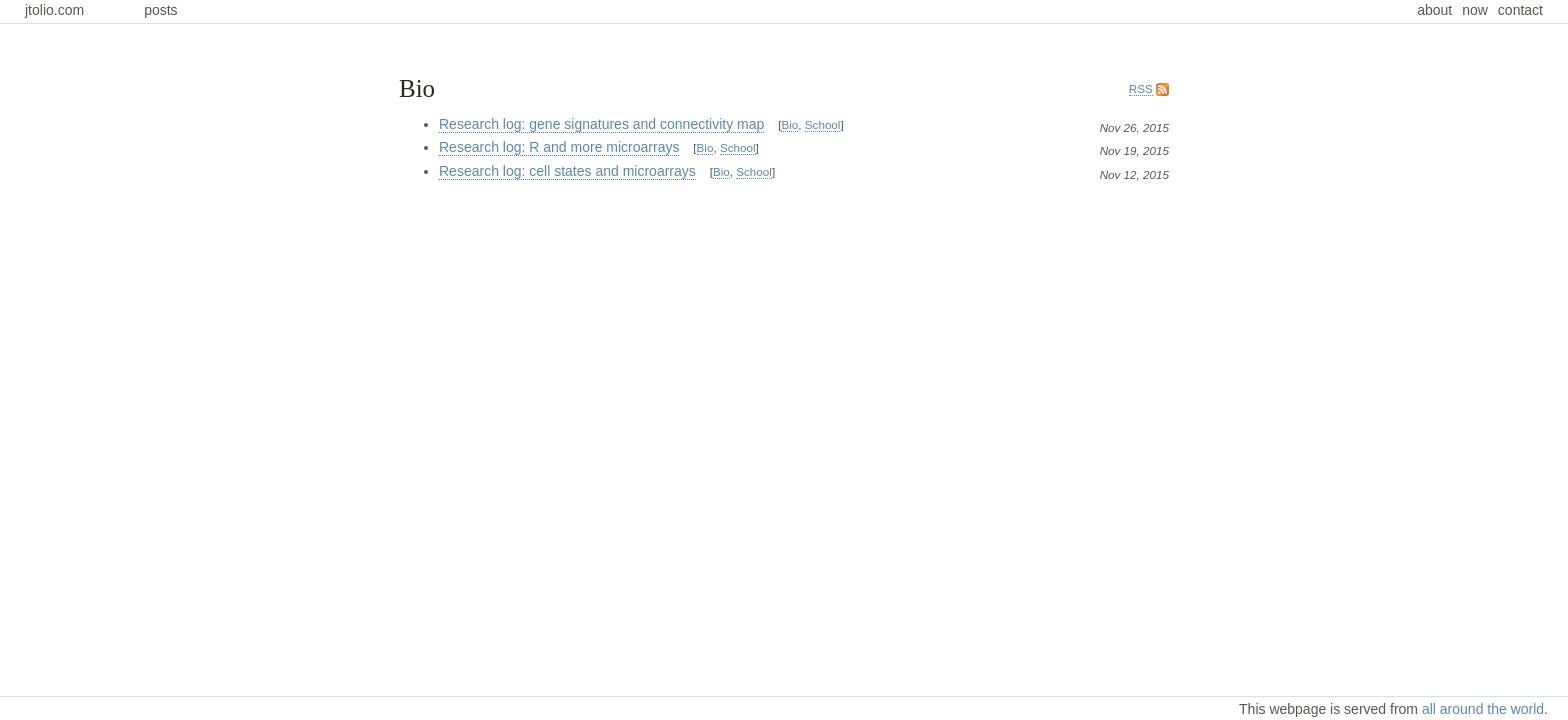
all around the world (1483, 709)
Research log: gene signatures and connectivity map (601, 124)
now (1475, 10)
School (823, 124)
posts (160, 10)
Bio (789, 124)
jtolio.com (54, 10)
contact (1520, 10)
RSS (1141, 88)
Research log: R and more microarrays (559, 147)
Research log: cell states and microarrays (567, 171)
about (1434, 10)
